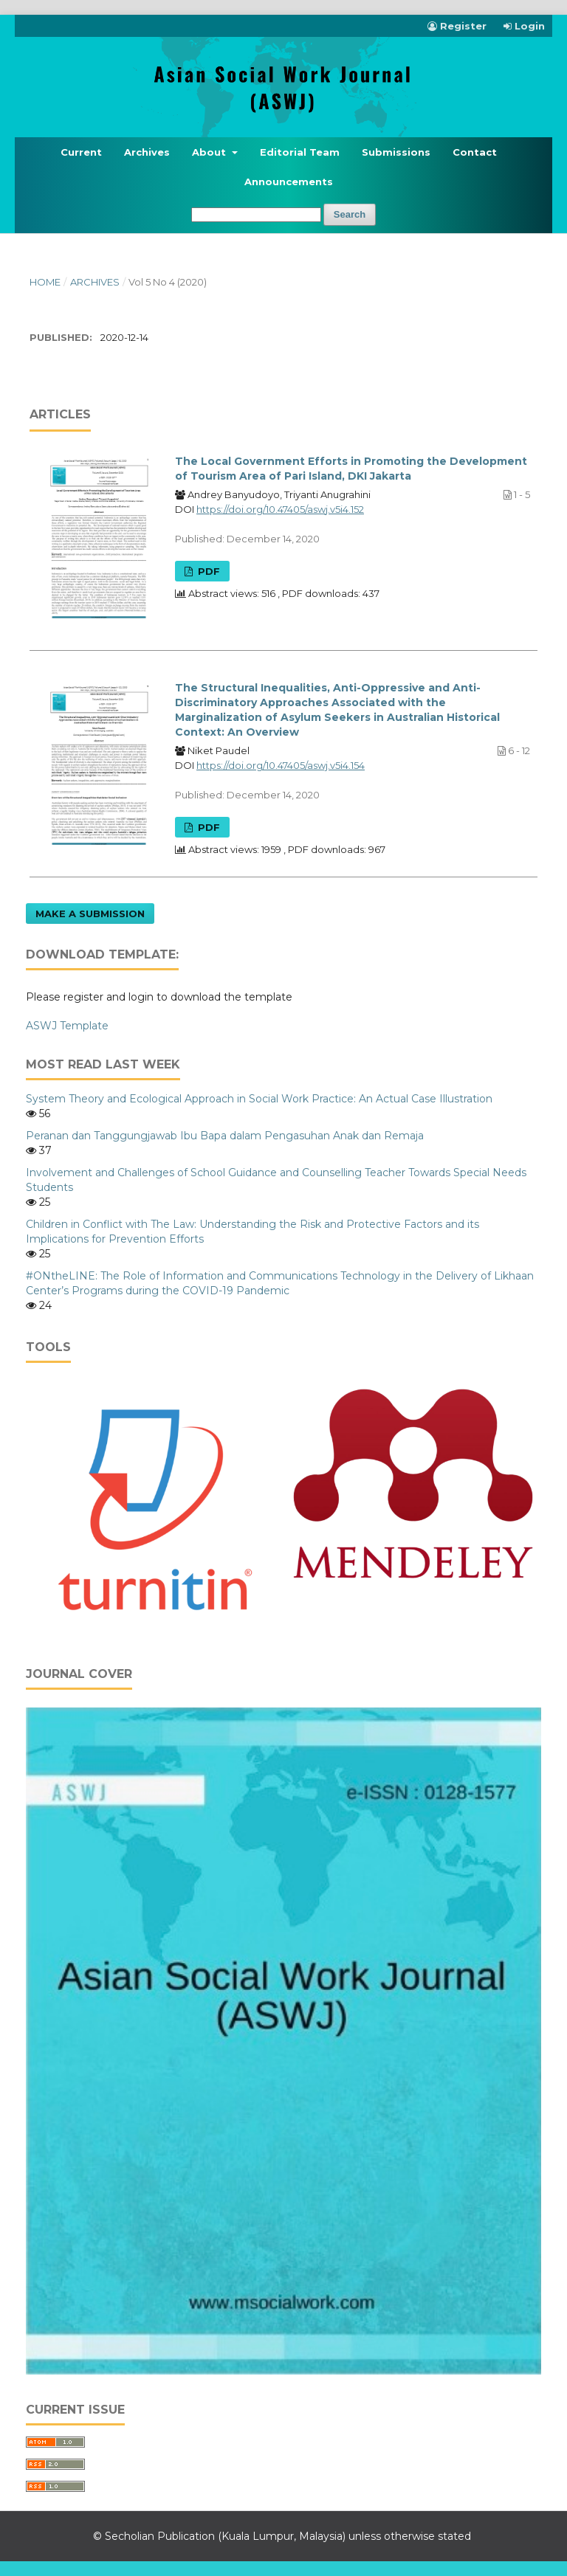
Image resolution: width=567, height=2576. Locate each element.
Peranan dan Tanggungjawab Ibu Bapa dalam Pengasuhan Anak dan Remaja (225, 1135)
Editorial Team (300, 152)
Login (524, 26)
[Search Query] (256, 215)
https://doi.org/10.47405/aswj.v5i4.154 (280, 765)
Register (457, 26)
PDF (207, 571)
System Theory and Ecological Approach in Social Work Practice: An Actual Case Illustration (259, 1098)
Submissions (396, 152)
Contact (475, 152)
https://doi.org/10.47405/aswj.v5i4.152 (280, 509)
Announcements (288, 181)
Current (81, 152)
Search (349, 214)
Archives (147, 152)
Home (45, 282)
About (210, 152)
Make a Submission (90, 913)
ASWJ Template (67, 1025)
